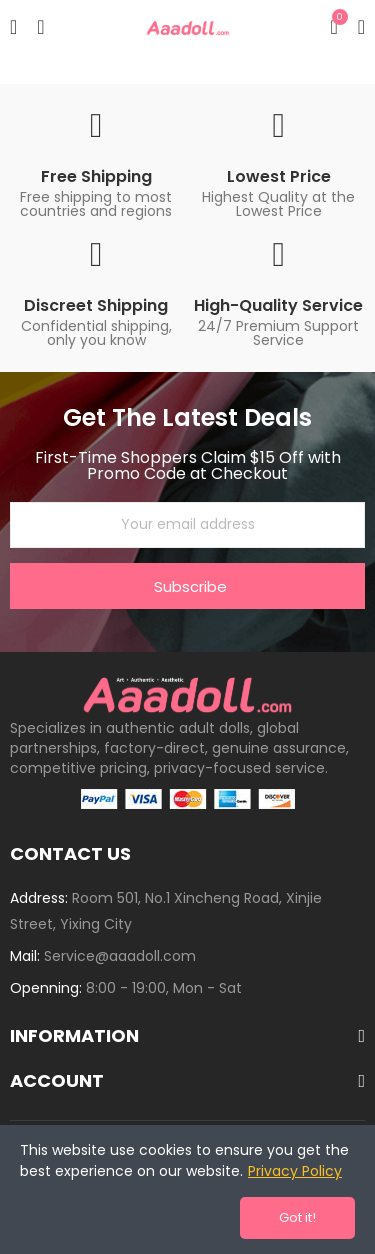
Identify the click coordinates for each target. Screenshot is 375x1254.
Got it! (297, 1217)
